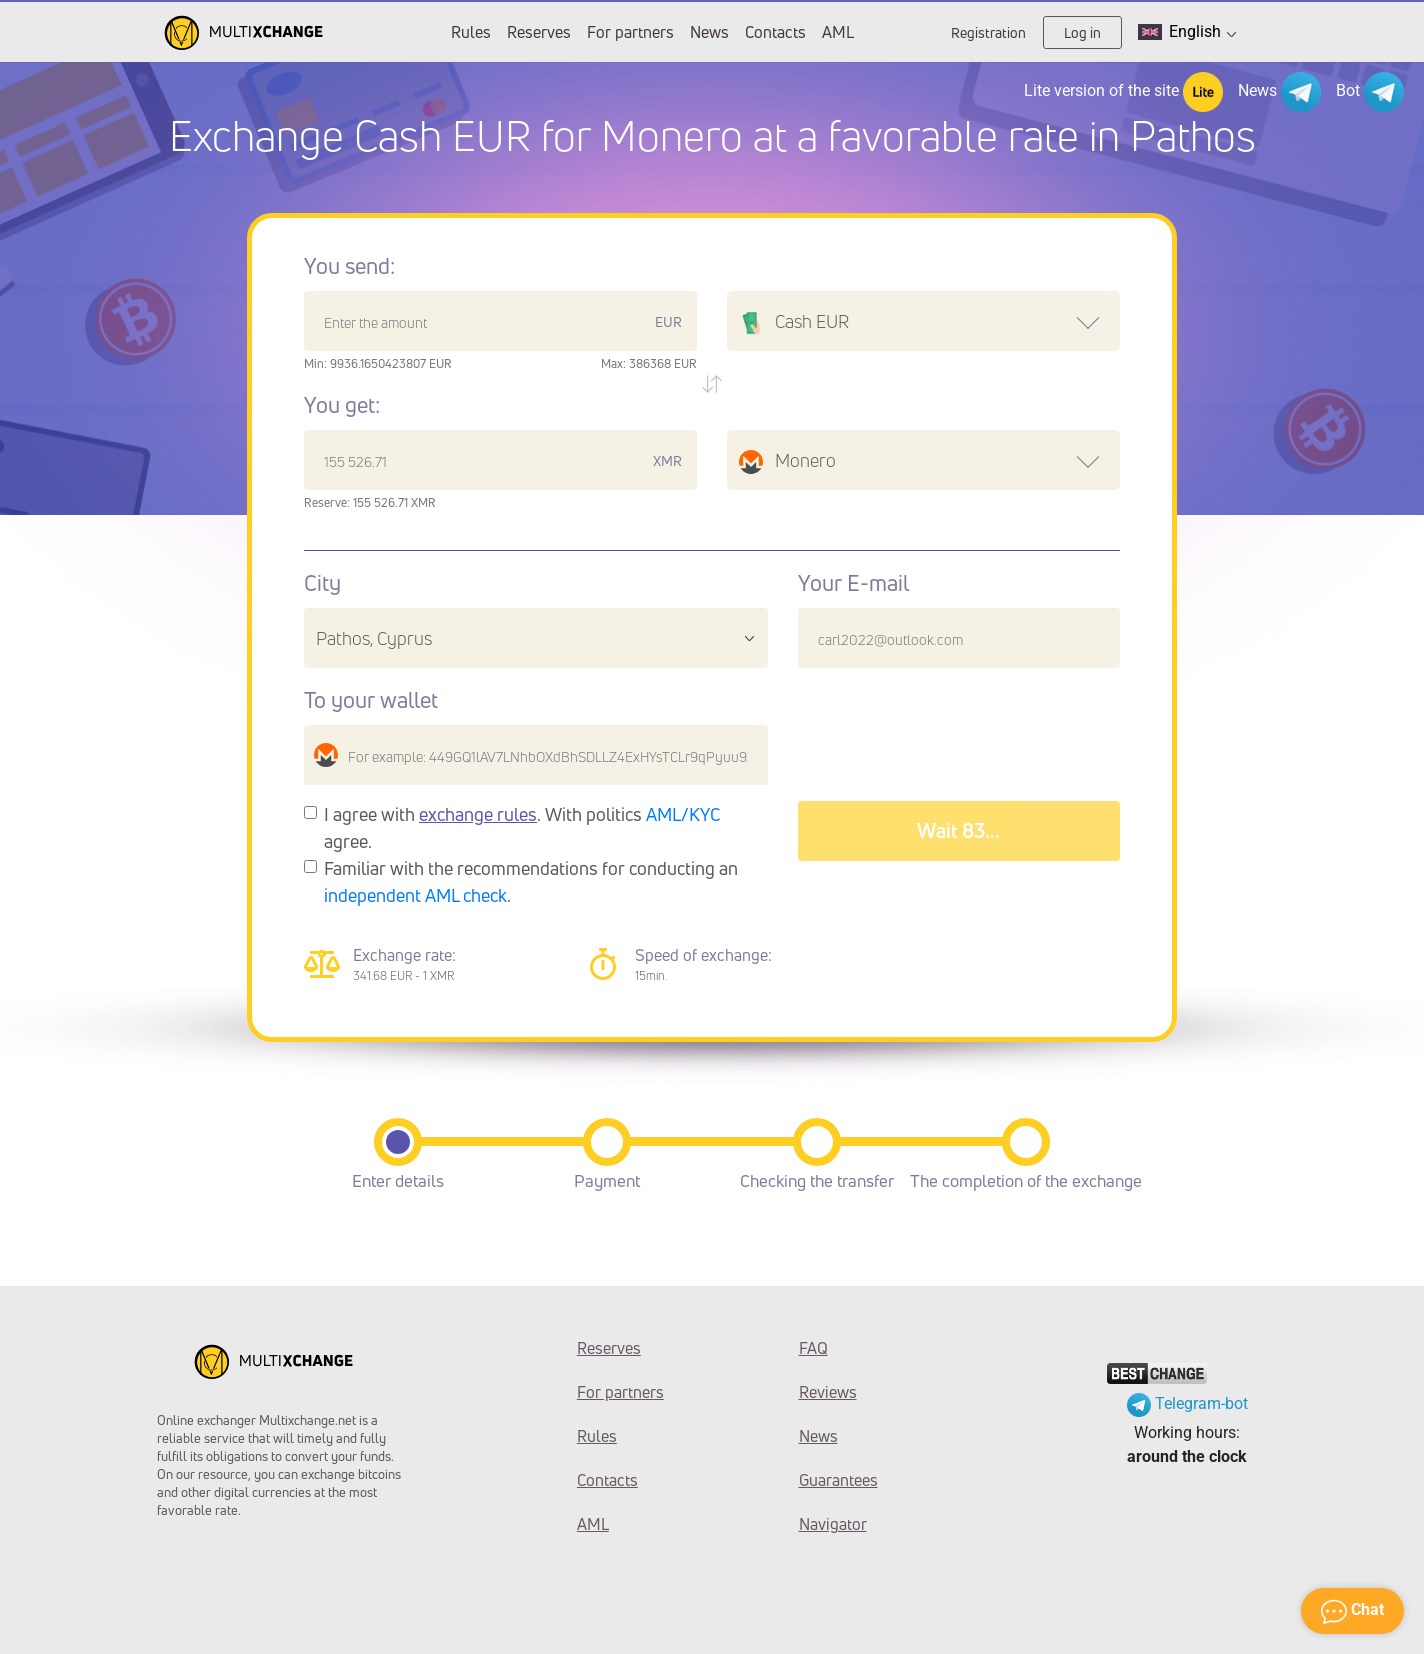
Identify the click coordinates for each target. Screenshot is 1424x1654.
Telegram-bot (1187, 1403)
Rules (471, 32)
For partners (630, 32)
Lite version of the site (1123, 92)
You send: (349, 266)
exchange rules (478, 814)
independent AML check (415, 895)
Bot (1370, 92)
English (1187, 32)
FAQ (813, 1348)
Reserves (539, 32)
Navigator (833, 1524)
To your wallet (371, 700)
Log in (1082, 32)
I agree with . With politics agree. (522, 827)
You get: (342, 405)
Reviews (828, 1392)
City (322, 583)
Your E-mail (853, 583)
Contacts (775, 32)
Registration (988, 32)
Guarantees (838, 1480)
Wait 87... (959, 830)
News (709, 32)
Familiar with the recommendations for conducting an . (531, 881)
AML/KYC (683, 814)
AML (838, 32)
